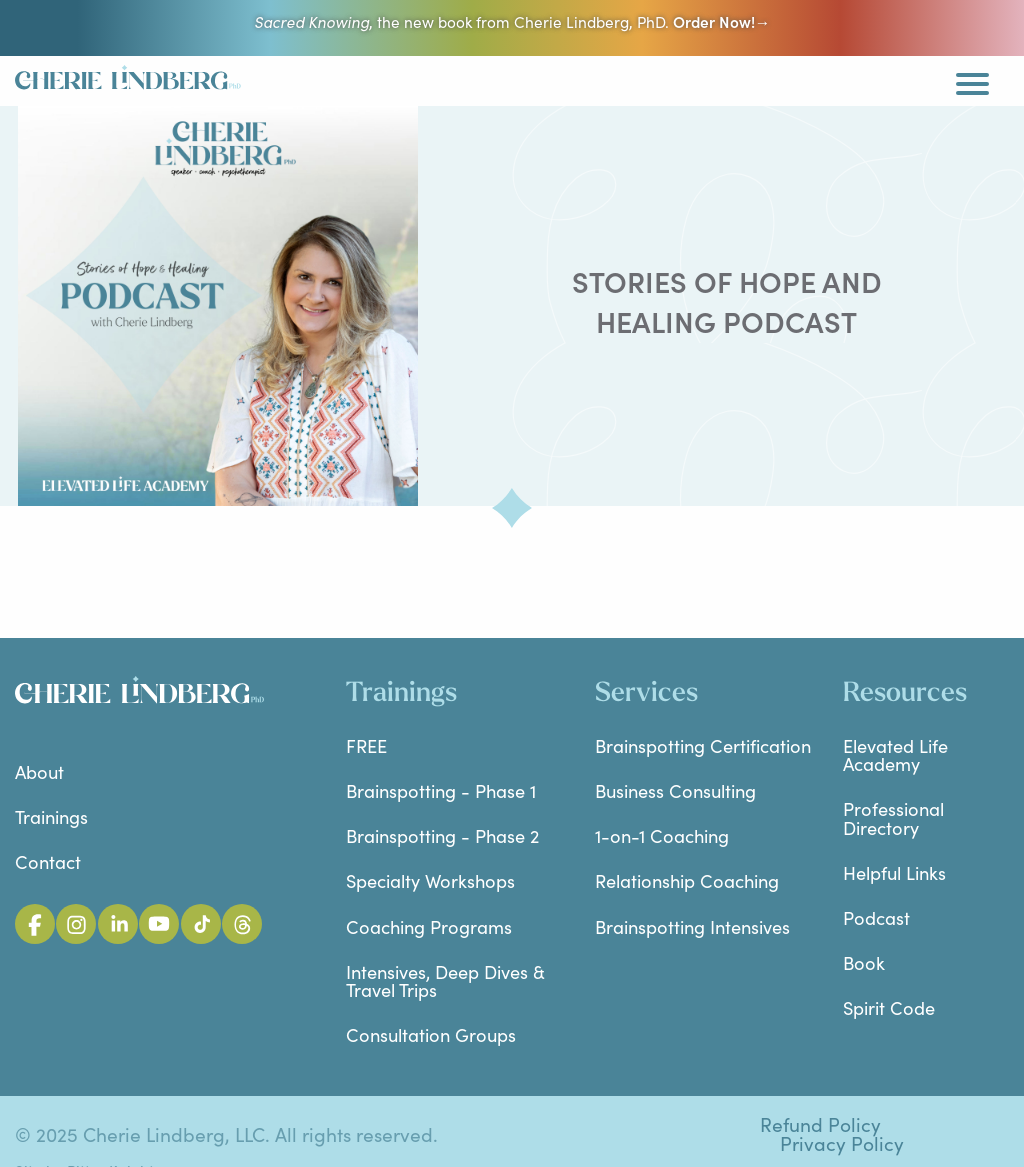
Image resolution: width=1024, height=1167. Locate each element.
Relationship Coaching (687, 880)
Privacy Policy (842, 1143)
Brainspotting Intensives (692, 926)
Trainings (51, 816)
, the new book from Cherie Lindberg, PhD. (512, 21)
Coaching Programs (429, 926)
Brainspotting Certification (703, 745)
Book (864, 962)
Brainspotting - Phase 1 (441, 790)
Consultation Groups (431, 1034)
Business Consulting (675, 790)
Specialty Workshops (430, 880)
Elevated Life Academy (895, 754)
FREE (366, 745)
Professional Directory (893, 817)
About (39, 771)
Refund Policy (820, 1124)
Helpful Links (894, 872)
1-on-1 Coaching (662, 835)
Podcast (876, 917)
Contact (48, 861)
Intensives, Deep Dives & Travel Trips (445, 980)
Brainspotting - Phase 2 (442, 835)
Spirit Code (889, 1007)
